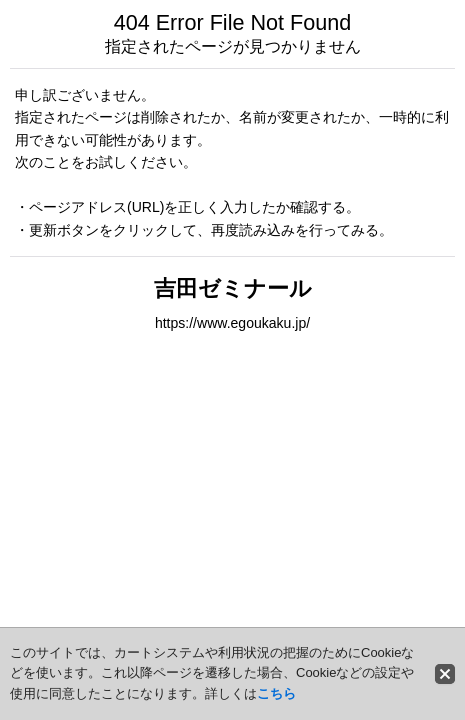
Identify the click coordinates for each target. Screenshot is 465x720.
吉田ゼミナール (233, 288)
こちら (276, 693)
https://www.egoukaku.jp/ (232, 323)
